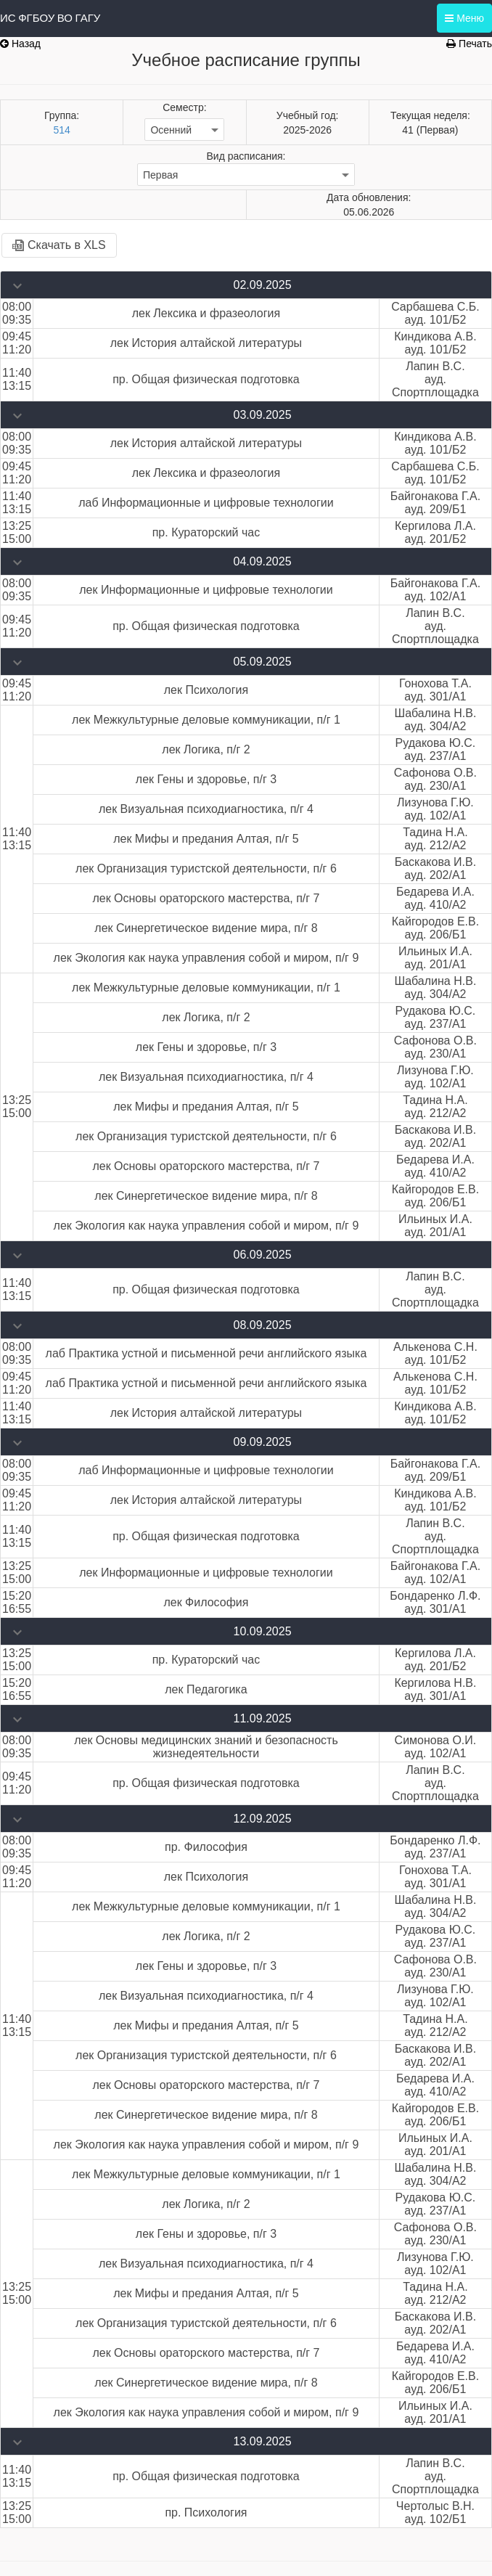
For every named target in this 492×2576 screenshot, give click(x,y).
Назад (20, 43)
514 (61, 130)
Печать (469, 43)
